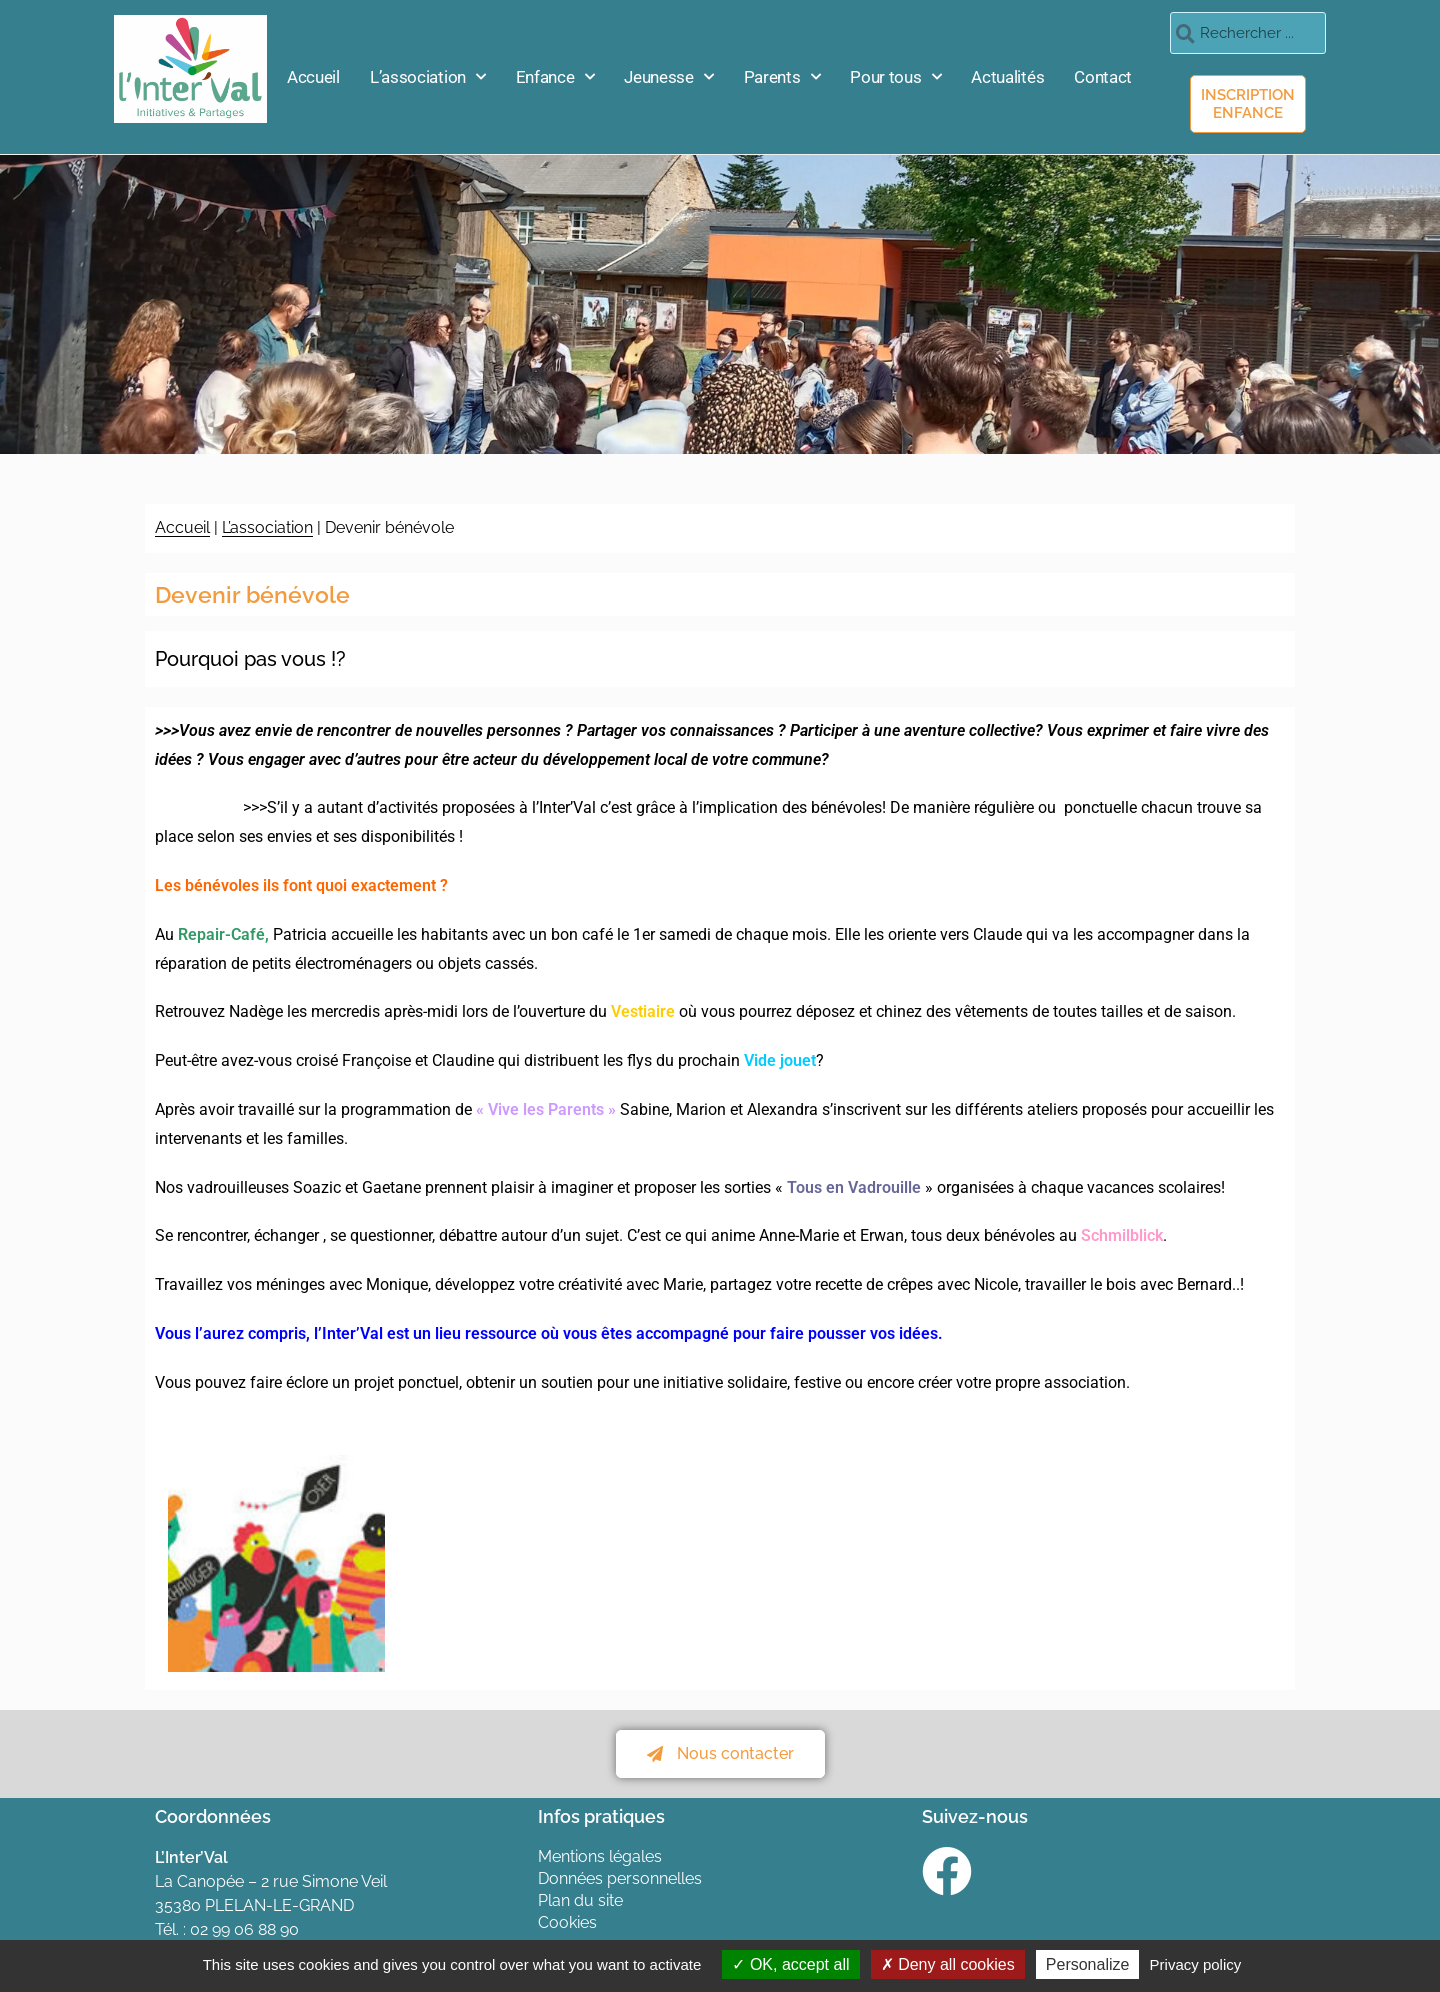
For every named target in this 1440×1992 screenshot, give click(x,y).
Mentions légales (600, 1856)
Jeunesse (668, 77)
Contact (1103, 77)
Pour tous (895, 77)
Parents (782, 77)
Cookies (567, 1922)
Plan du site (580, 1900)
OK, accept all (790, 1964)
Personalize (1088, 1964)
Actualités (1007, 77)
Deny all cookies (948, 1964)
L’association (428, 77)
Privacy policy (1196, 1964)
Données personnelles (620, 1878)
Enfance (555, 77)
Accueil (313, 77)
